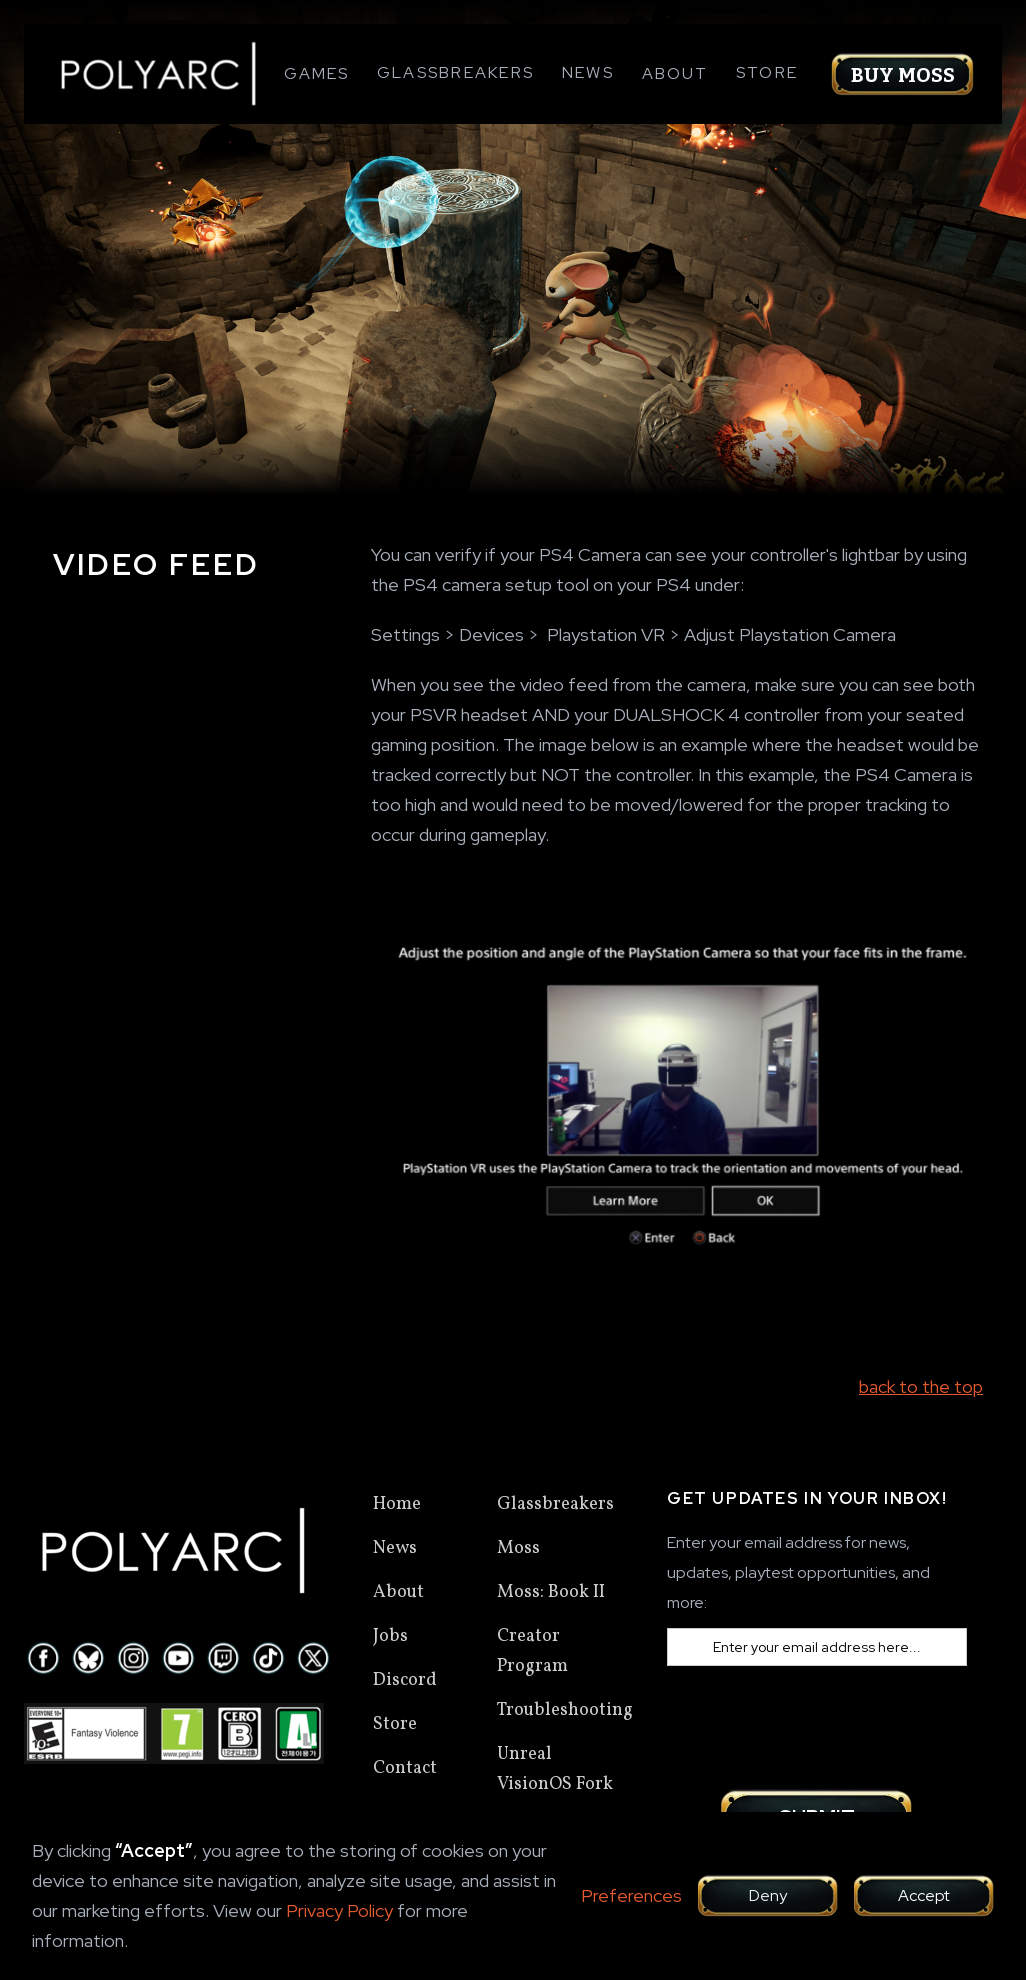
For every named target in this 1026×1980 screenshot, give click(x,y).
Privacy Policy (339, 1910)
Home (397, 1504)
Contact (405, 1768)
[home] (159, 74)
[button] (316, 74)
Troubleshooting (565, 1710)
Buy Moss (903, 75)
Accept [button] (924, 1895)
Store (767, 72)
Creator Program (532, 1651)
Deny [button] (768, 1895)
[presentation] (819, 1725)
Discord (405, 1680)
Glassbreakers (455, 72)
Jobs (390, 1636)
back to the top (921, 1386)
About (398, 1592)
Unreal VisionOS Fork (555, 1769)
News (588, 72)
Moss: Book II (551, 1592)
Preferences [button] (631, 1895)
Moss (518, 1548)
